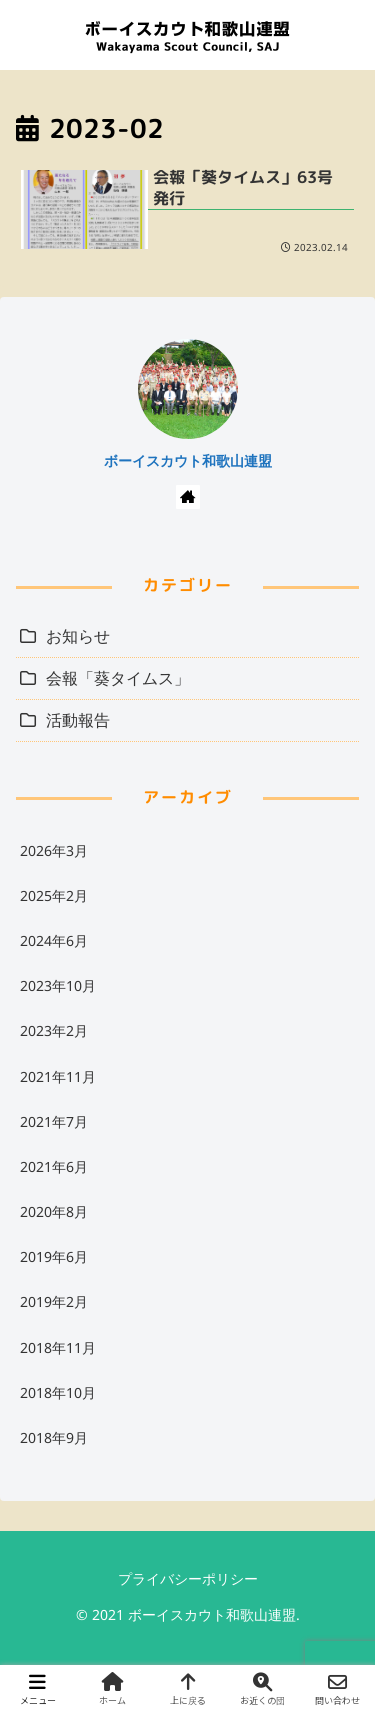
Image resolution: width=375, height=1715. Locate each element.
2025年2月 (54, 895)
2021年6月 (54, 1166)
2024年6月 (54, 940)
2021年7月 (54, 1121)
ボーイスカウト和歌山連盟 (188, 460)
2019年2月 (54, 1301)
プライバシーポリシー (188, 1578)
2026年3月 (54, 850)
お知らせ (78, 636)
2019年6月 (54, 1256)
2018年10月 (58, 1392)
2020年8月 (54, 1211)
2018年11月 (58, 1347)
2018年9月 (54, 1437)
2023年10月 (58, 985)
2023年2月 (54, 1030)
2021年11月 (58, 1076)
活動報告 (78, 720)
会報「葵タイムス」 (118, 678)
